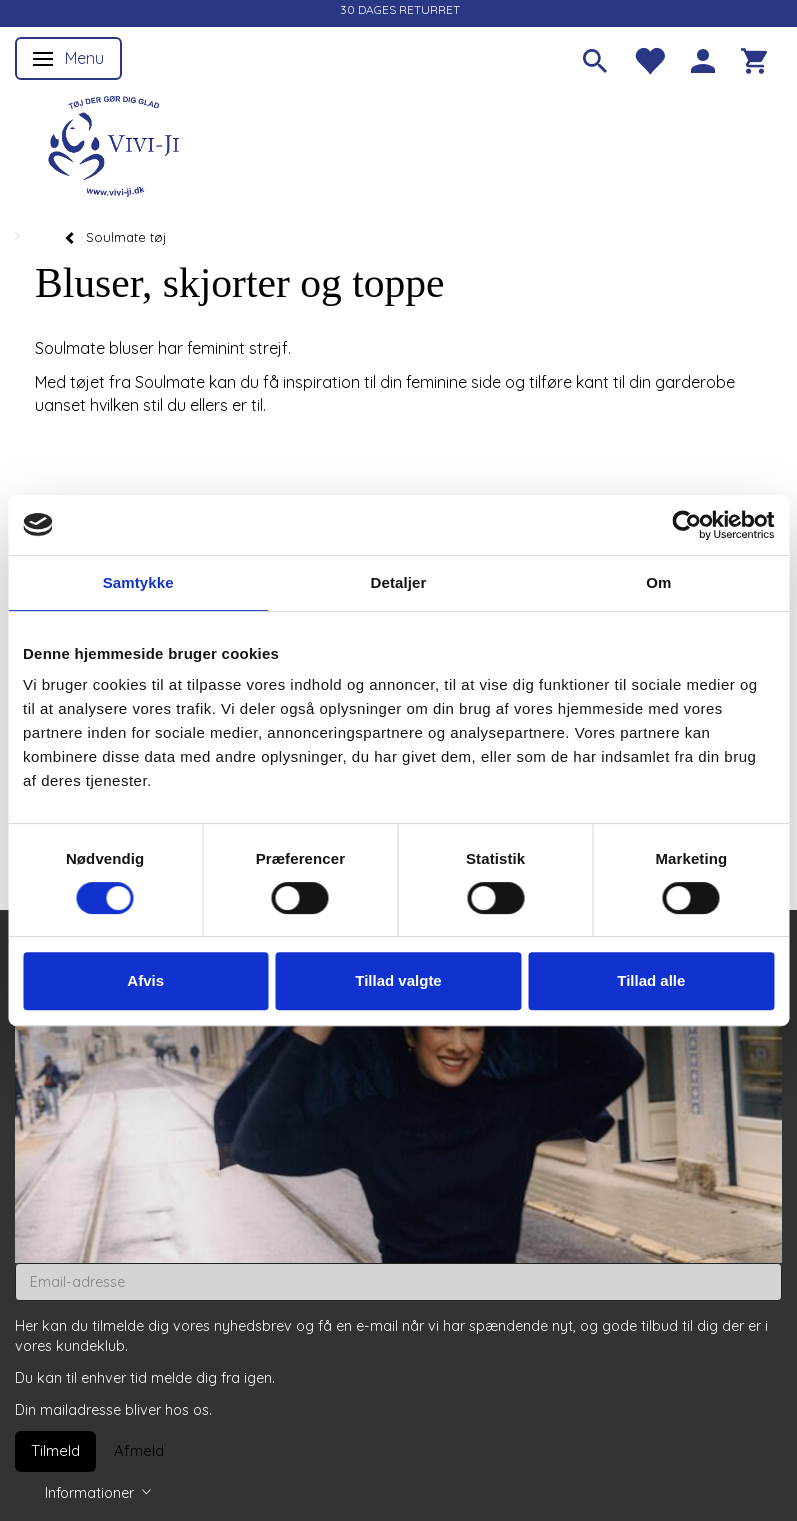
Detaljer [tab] (399, 582)
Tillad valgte (398, 980)
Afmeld (139, 1450)
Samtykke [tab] (138, 582)
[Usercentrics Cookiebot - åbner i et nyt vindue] (686, 525)
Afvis (145, 980)
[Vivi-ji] (115, 143)
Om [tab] (658, 582)
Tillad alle (651, 980)
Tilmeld (55, 1450)
